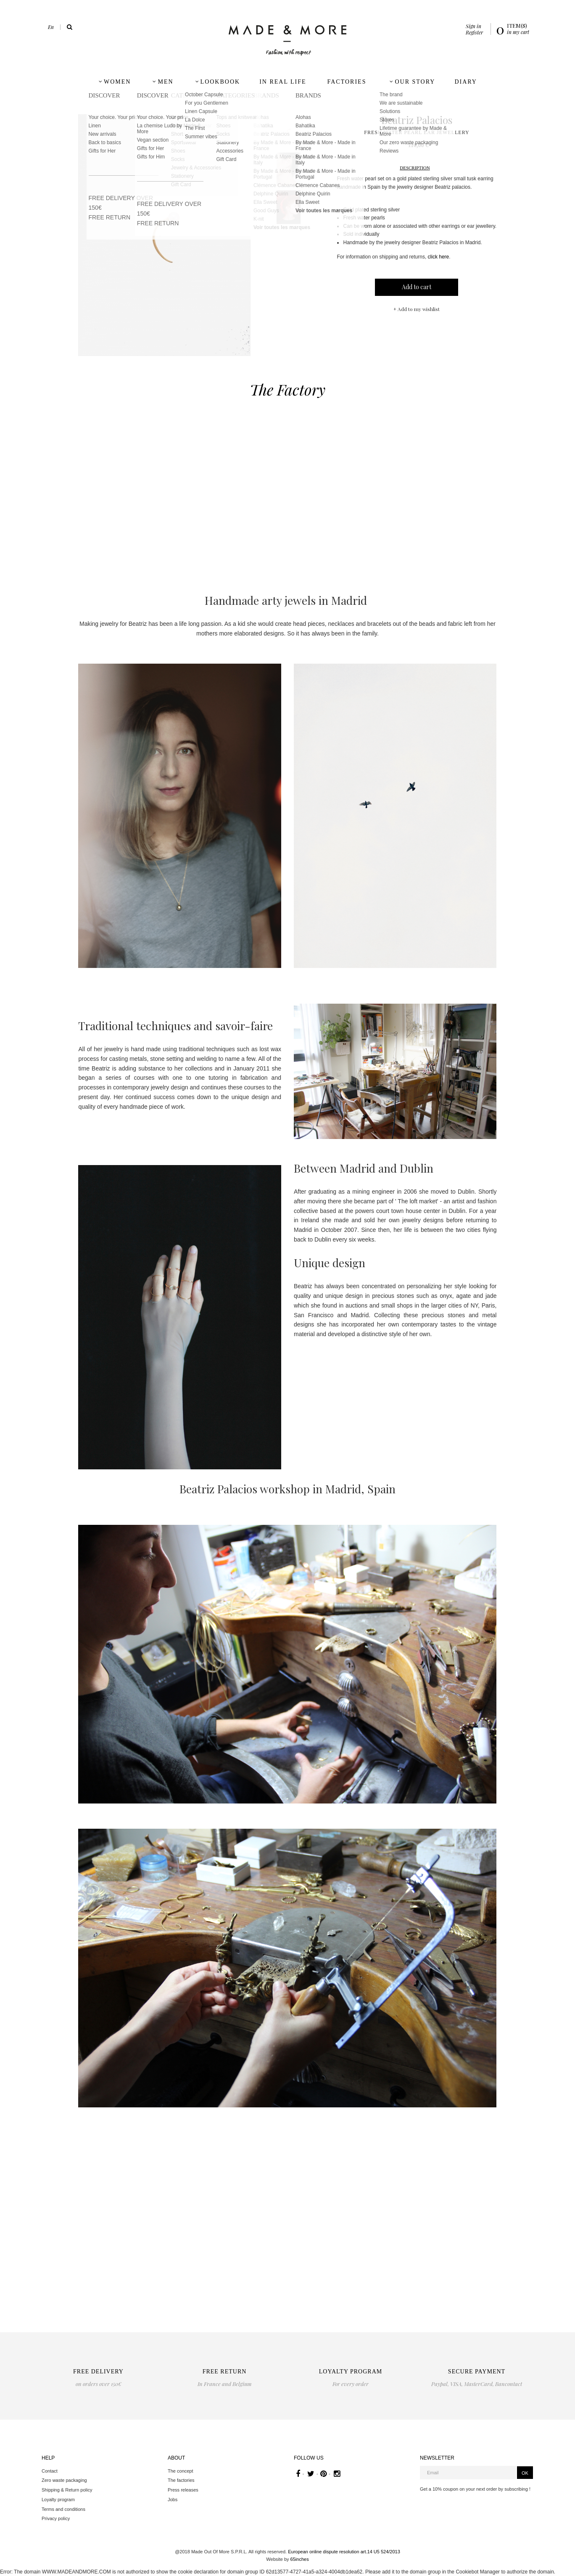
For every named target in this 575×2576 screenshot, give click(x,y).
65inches (299, 2559)
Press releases (183, 2489)
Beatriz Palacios (416, 120)
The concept (180, 2470)
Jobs (172, 2499)
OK (525, 2473)
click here (438, 257)
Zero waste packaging (64, 2480)
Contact (50, 2470)
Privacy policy (56, 2518)
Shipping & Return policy (67, 2489)
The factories (181, 2480)
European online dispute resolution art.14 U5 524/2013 (344, 2551)
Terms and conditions (63, 2509)
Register (474, 32)
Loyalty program (58, 2499)
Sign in (473, 26)
